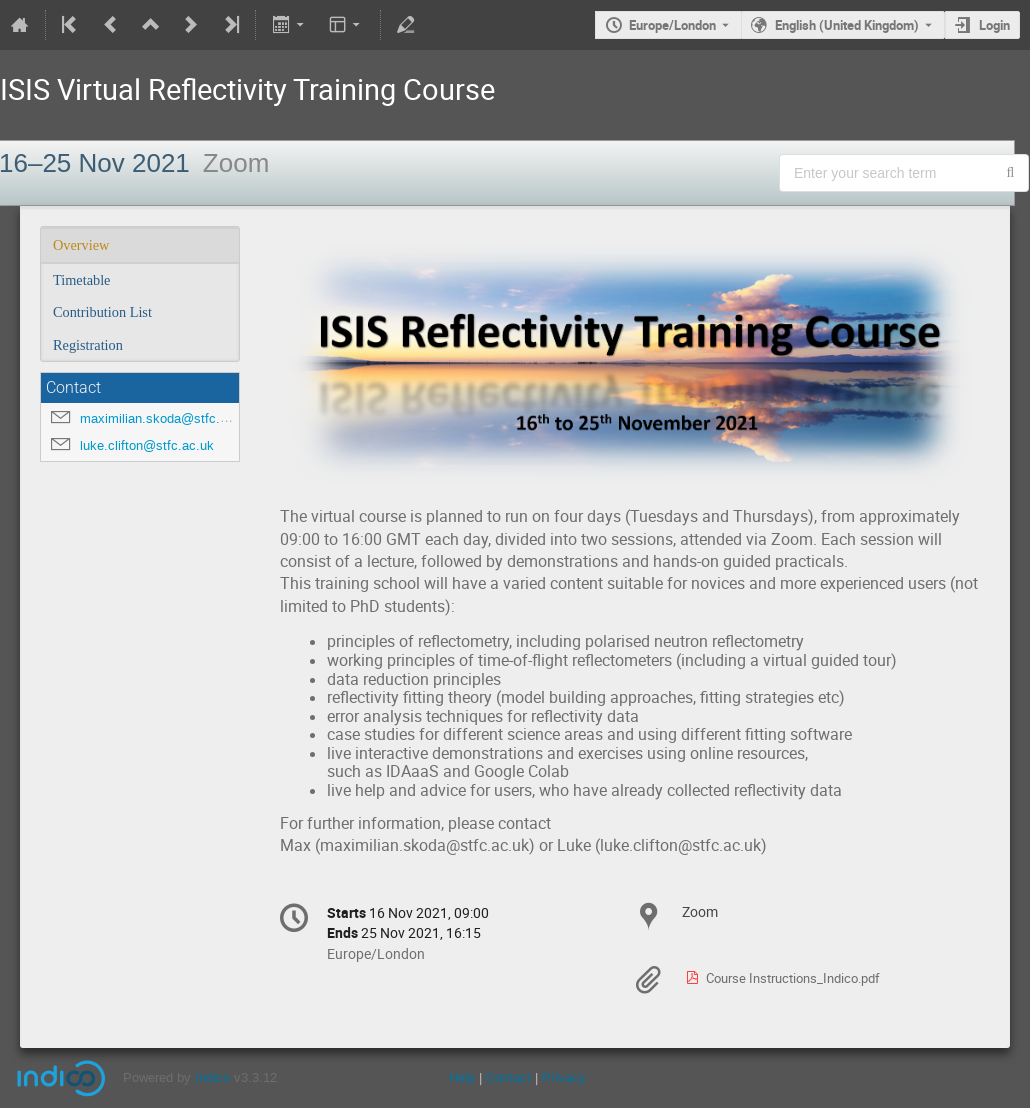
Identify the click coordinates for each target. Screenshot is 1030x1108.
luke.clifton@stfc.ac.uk (147, 445)
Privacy (564, 1077)
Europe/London (672, 25)
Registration (88, 345)
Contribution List (102, 312)
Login (994, 25)
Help (462, 1077)
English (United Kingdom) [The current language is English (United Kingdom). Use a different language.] (847, 25)
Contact (508, 1077)
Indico (212, 1077)
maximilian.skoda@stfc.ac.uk (166, 418)
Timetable (81, 280)
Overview (81, 245)
